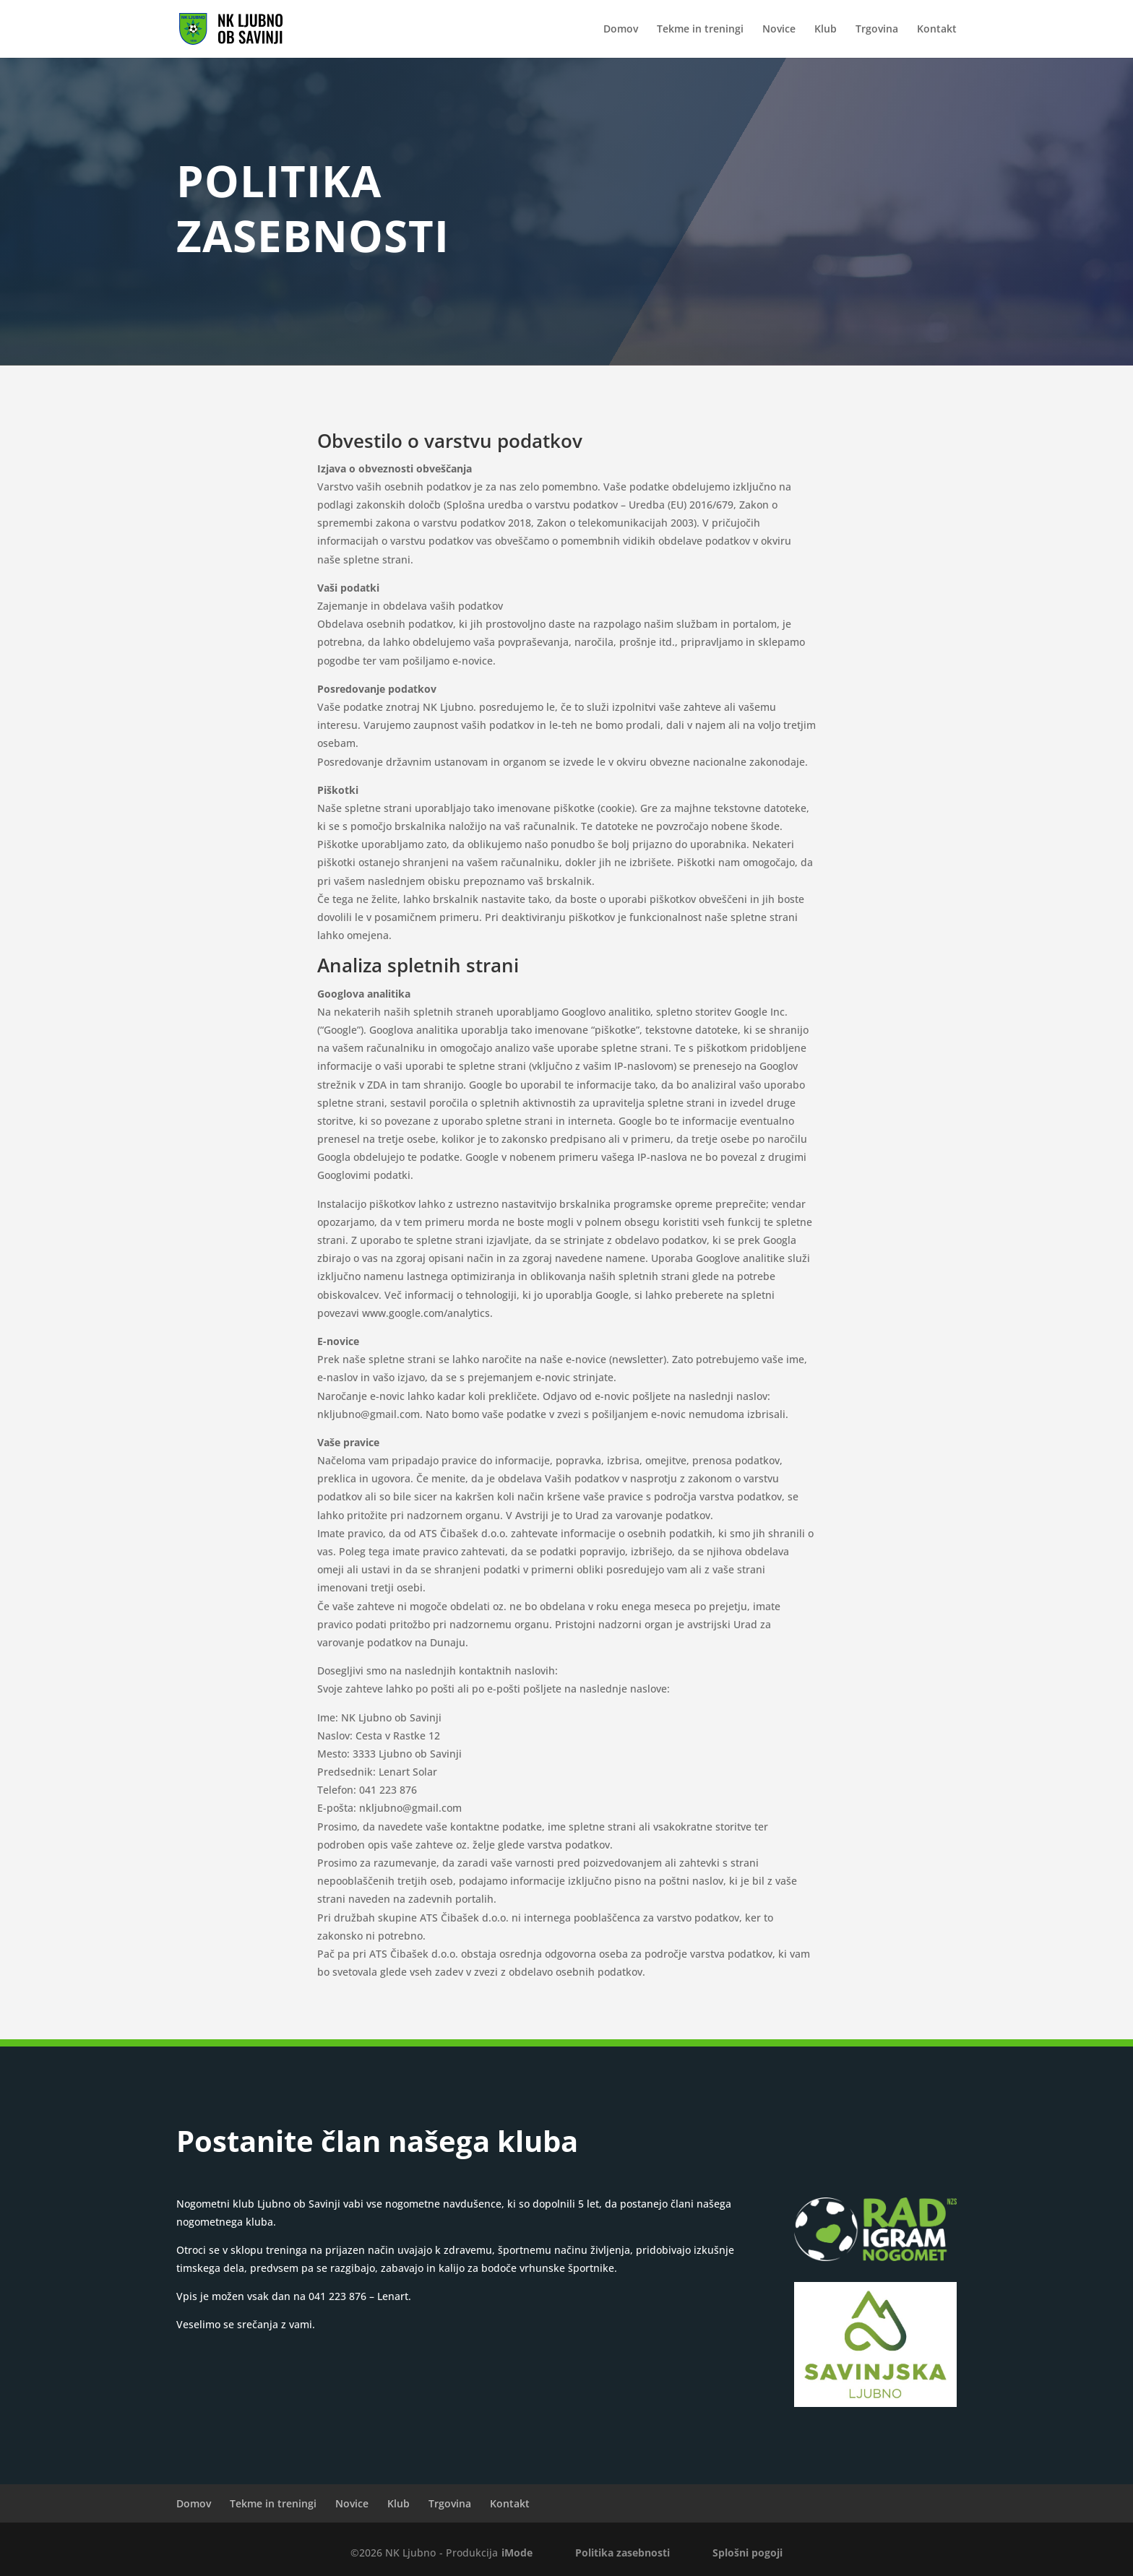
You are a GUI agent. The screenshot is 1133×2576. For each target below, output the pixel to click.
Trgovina (877, 29)
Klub (825, 29)
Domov (620, 29)
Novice (779, 29)
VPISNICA (875, 2146)
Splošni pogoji (747, 2552)
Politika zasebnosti (622, 2552)
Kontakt (937, 29)
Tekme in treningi (700, 29)
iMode (517, 2552)
